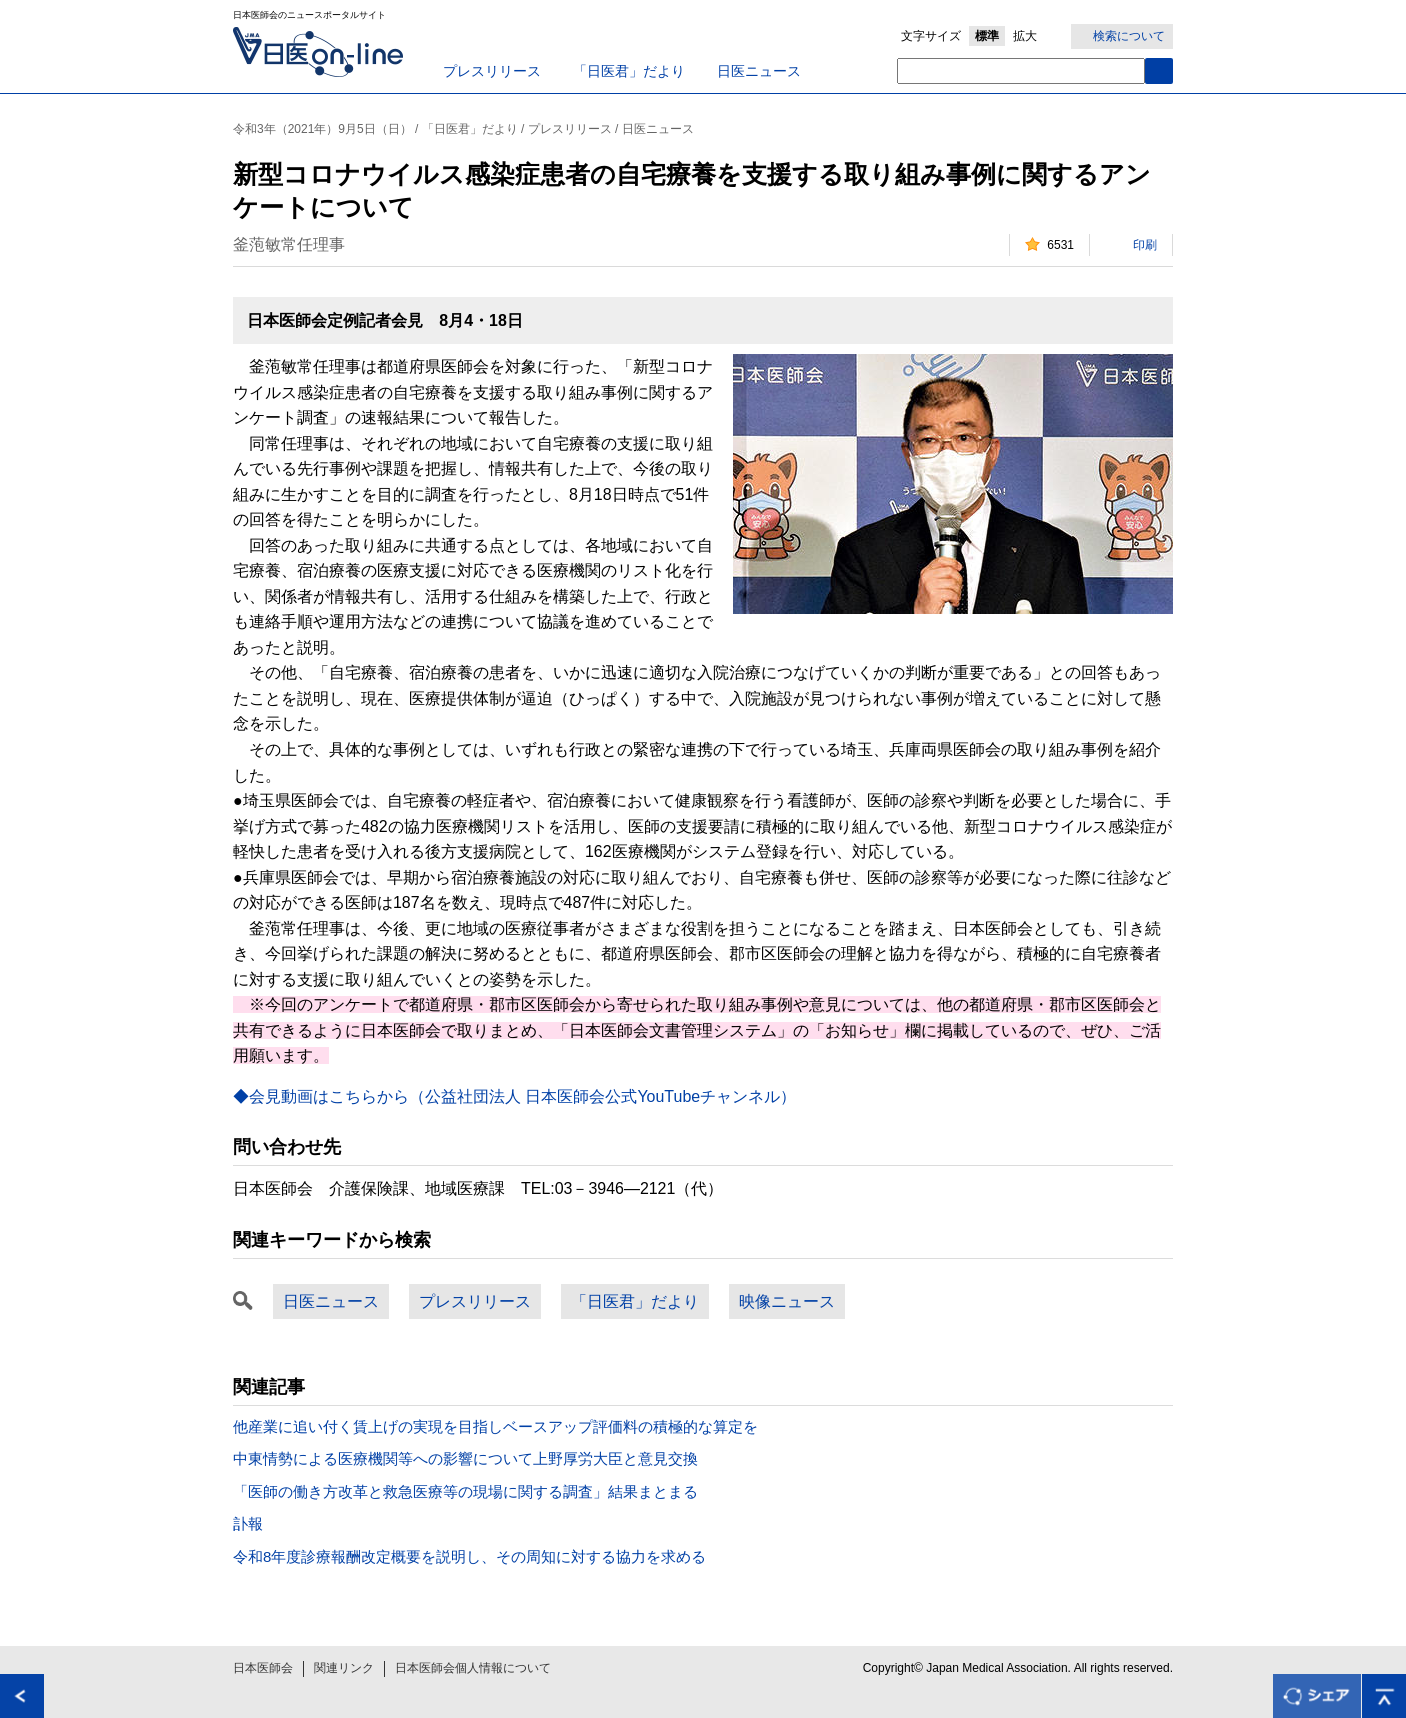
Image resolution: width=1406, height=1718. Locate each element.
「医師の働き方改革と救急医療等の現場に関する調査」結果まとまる (465, 1491)
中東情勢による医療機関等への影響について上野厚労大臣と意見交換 (465, 1458)
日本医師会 (263, 1668)
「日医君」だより (629, 71)
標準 (987, 36)
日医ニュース (759, 71)
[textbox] (1021, 71)
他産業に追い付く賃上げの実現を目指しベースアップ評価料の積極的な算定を (495, 1426)
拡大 (1025, 36)
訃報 (248, 1523)
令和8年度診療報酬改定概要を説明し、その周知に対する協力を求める (469, 1556)
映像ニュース (787, 1301)
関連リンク (344, 1668)
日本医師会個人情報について (473, 1668)
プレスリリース (492, 71)
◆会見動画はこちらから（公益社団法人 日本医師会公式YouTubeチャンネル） (514, 1096)
